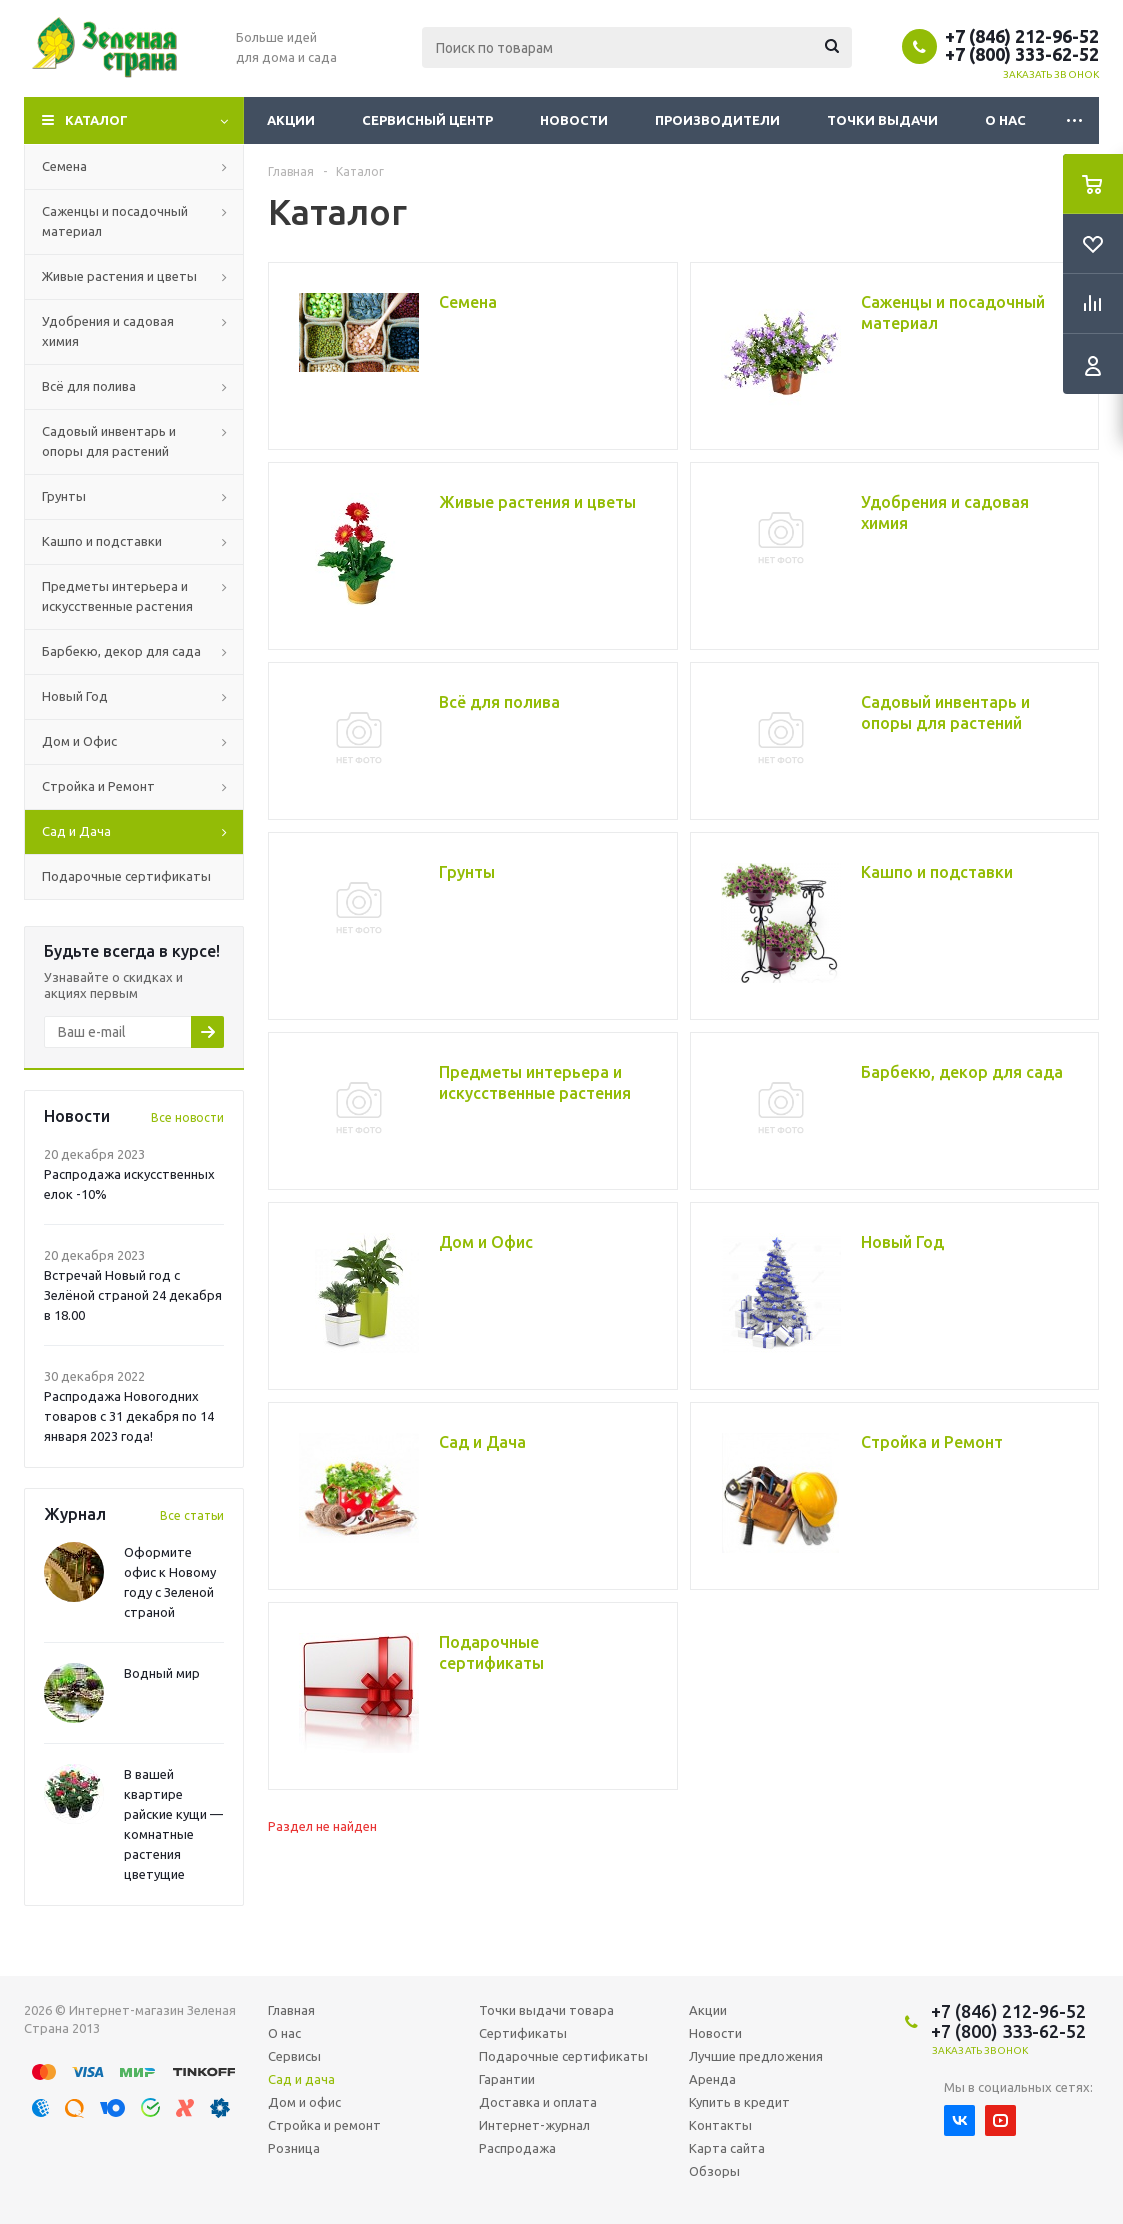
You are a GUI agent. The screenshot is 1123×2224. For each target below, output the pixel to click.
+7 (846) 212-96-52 (1022, 36)
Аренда (712, 2079)
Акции (291, 120)
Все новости (187, 1117)
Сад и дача (301, 2079)
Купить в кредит (739, 2102)
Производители (717, 120)
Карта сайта (727, 2148)
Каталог (96, 120)
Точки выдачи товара (546, 2010)
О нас (1005, 120)
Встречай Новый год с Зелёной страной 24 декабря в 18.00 (133, 1295)
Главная (291, 2010)
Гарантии (507, 2079)
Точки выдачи (882, 120)
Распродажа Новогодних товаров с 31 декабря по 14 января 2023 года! (129, 1416)
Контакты (720, 2125)
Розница (294, 2148)
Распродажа (517, 2148)
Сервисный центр (427, 120)
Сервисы (294, 2056)
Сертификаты (523, 2033)
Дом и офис (304, 2102)
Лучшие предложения (756, 2056)
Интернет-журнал (534, 2125)
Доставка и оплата (538, 2102)
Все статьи (192, 1515)
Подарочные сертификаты (563, 2056)
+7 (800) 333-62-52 (1022, 54)
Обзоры (714, 2171)
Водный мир (162, 1673)
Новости (574, 120)
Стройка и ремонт (324, 2125)
